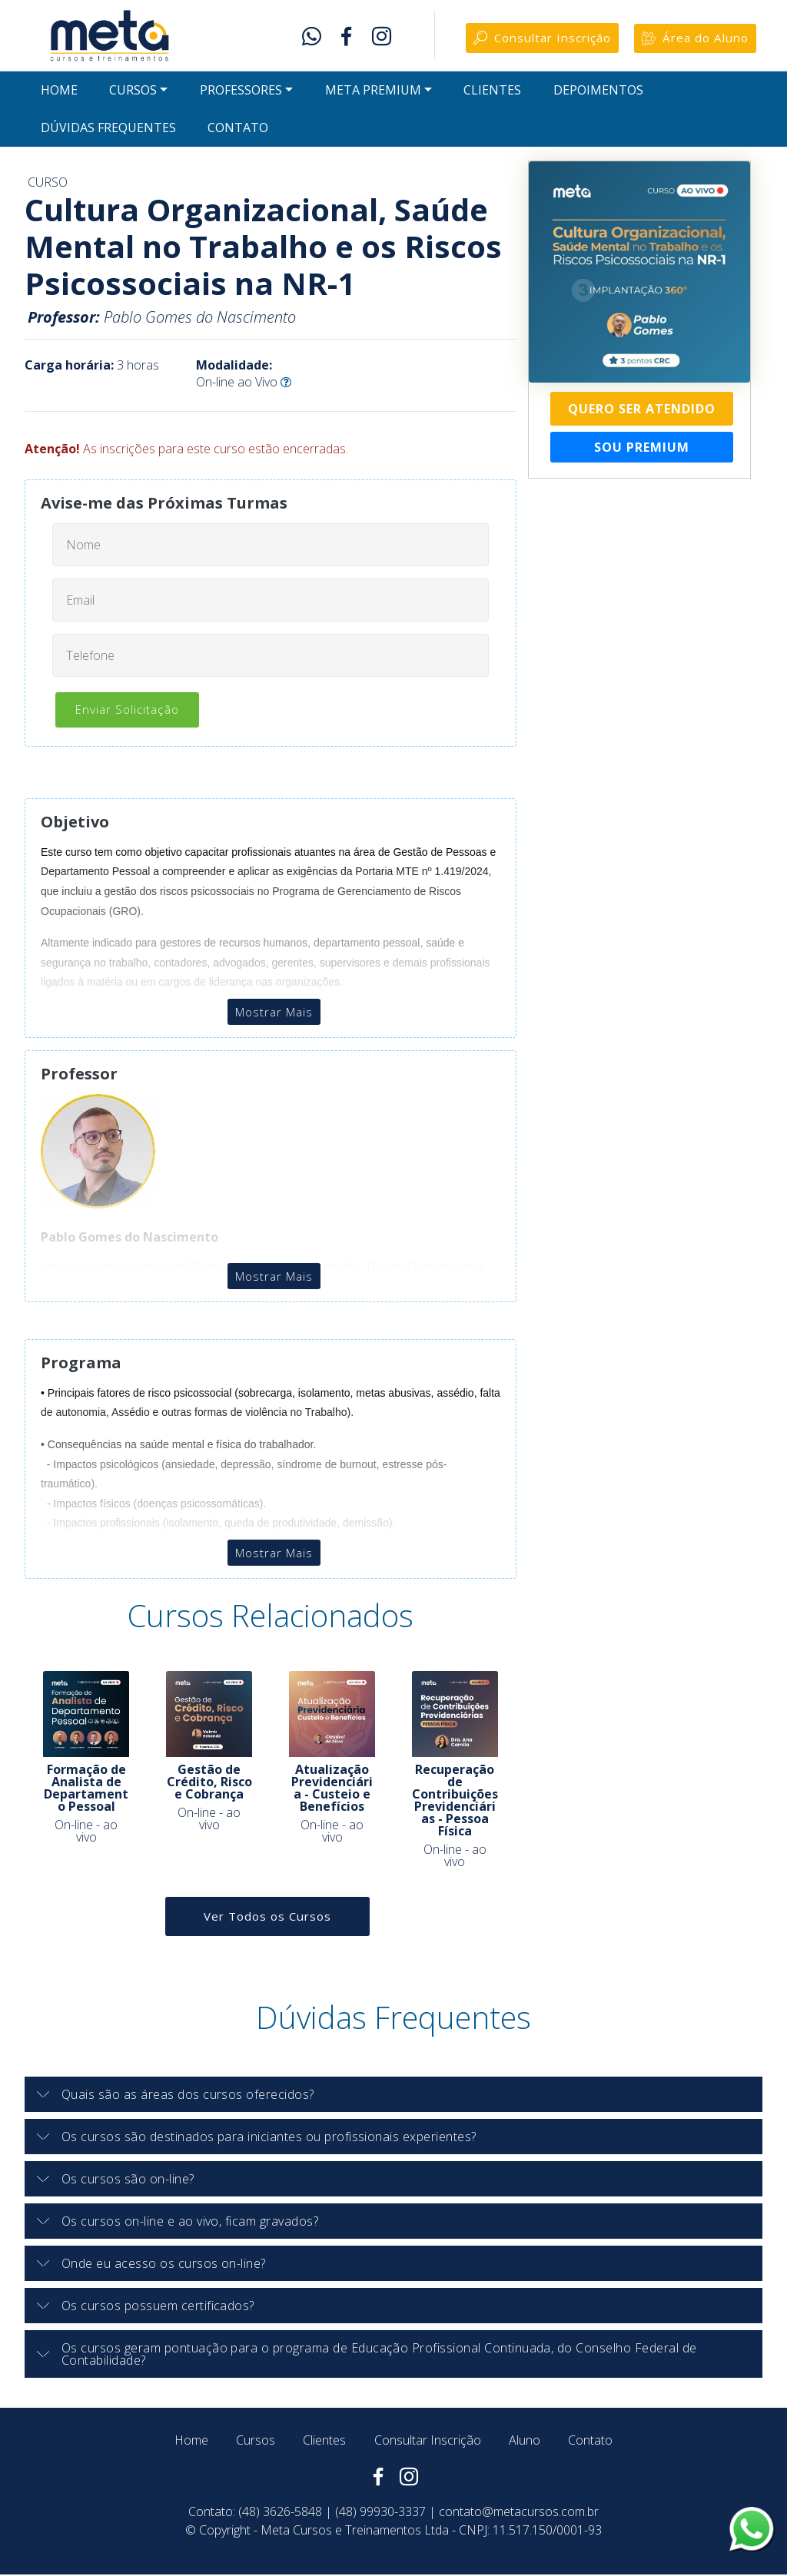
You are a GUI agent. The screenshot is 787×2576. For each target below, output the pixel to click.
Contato (590, 2441)
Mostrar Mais (273, 1013)
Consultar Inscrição (531, 39)
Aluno (524, 2441)
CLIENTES (492, 93)
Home (191, 2441)
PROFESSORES (241, 93)
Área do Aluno (692, 39)
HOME (59, 93)
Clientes (324, 2441)
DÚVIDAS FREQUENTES (108, 131)
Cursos (255, 2441)
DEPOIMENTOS (598, 93)
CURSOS (133, 93)
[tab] (393, 2096)
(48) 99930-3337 (380, 2513)
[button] (393, 2095)
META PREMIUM (373, 93)
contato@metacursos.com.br (519, 2513)
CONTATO (238, 131)
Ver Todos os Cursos (267, 1918)
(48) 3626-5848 (280, 2513)
